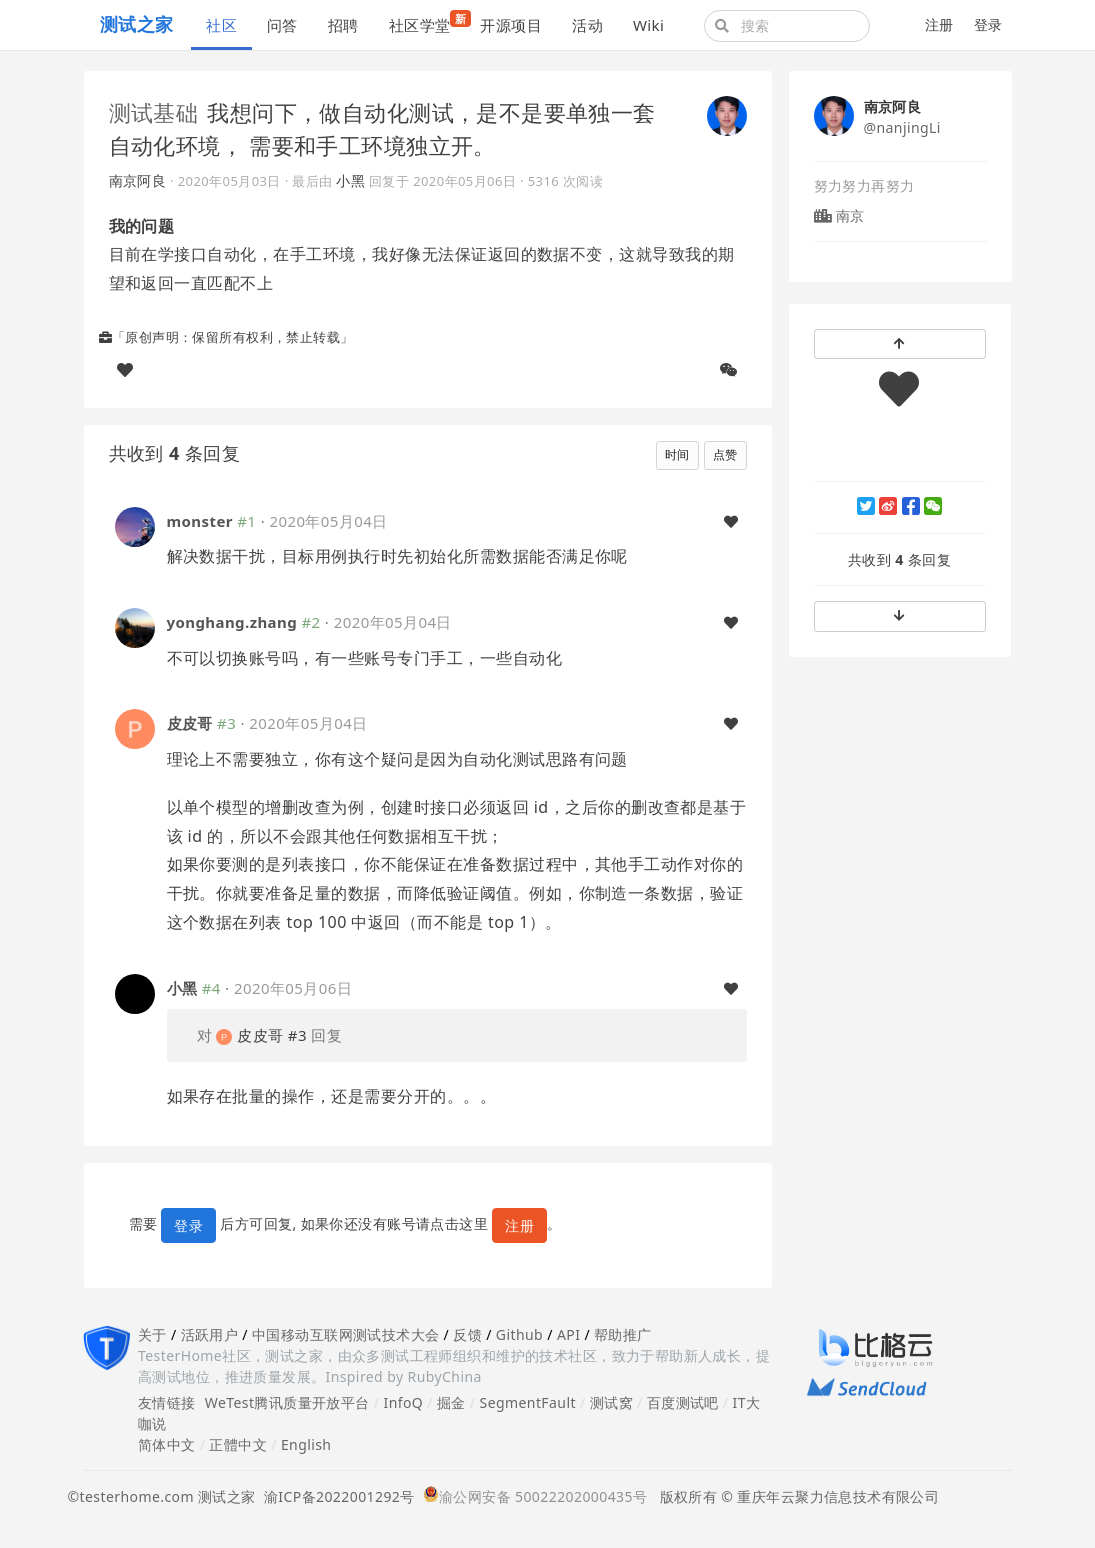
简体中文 (167, 1444)
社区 (221, 25)
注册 (939, 24)
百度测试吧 (683, 1402)
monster (200, 521)
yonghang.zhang (232, 622)
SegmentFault (528, 1402)
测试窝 (611, 1402)
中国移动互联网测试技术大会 (345, 1334)
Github (519, 1334)
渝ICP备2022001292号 (335, 1496)
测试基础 (154, 112)
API (568, 1334)
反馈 (467, 1334)
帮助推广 (623, 1334)
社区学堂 (427, 22)
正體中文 (238, 1444)
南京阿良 (138, 180)
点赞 (725, 454)
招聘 (343, 25)
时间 (677, 454)
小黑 (350, 180)
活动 (587, 25)
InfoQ (403, 1402)
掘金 (451, 1402)
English (306, 1444)
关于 (152, 1334)
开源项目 (511, 25)
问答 (282, 25)
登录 (988, 24)
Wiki (648, 25)
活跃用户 (210, 1334)
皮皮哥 (190, 723)
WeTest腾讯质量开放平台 (287, 1402)
